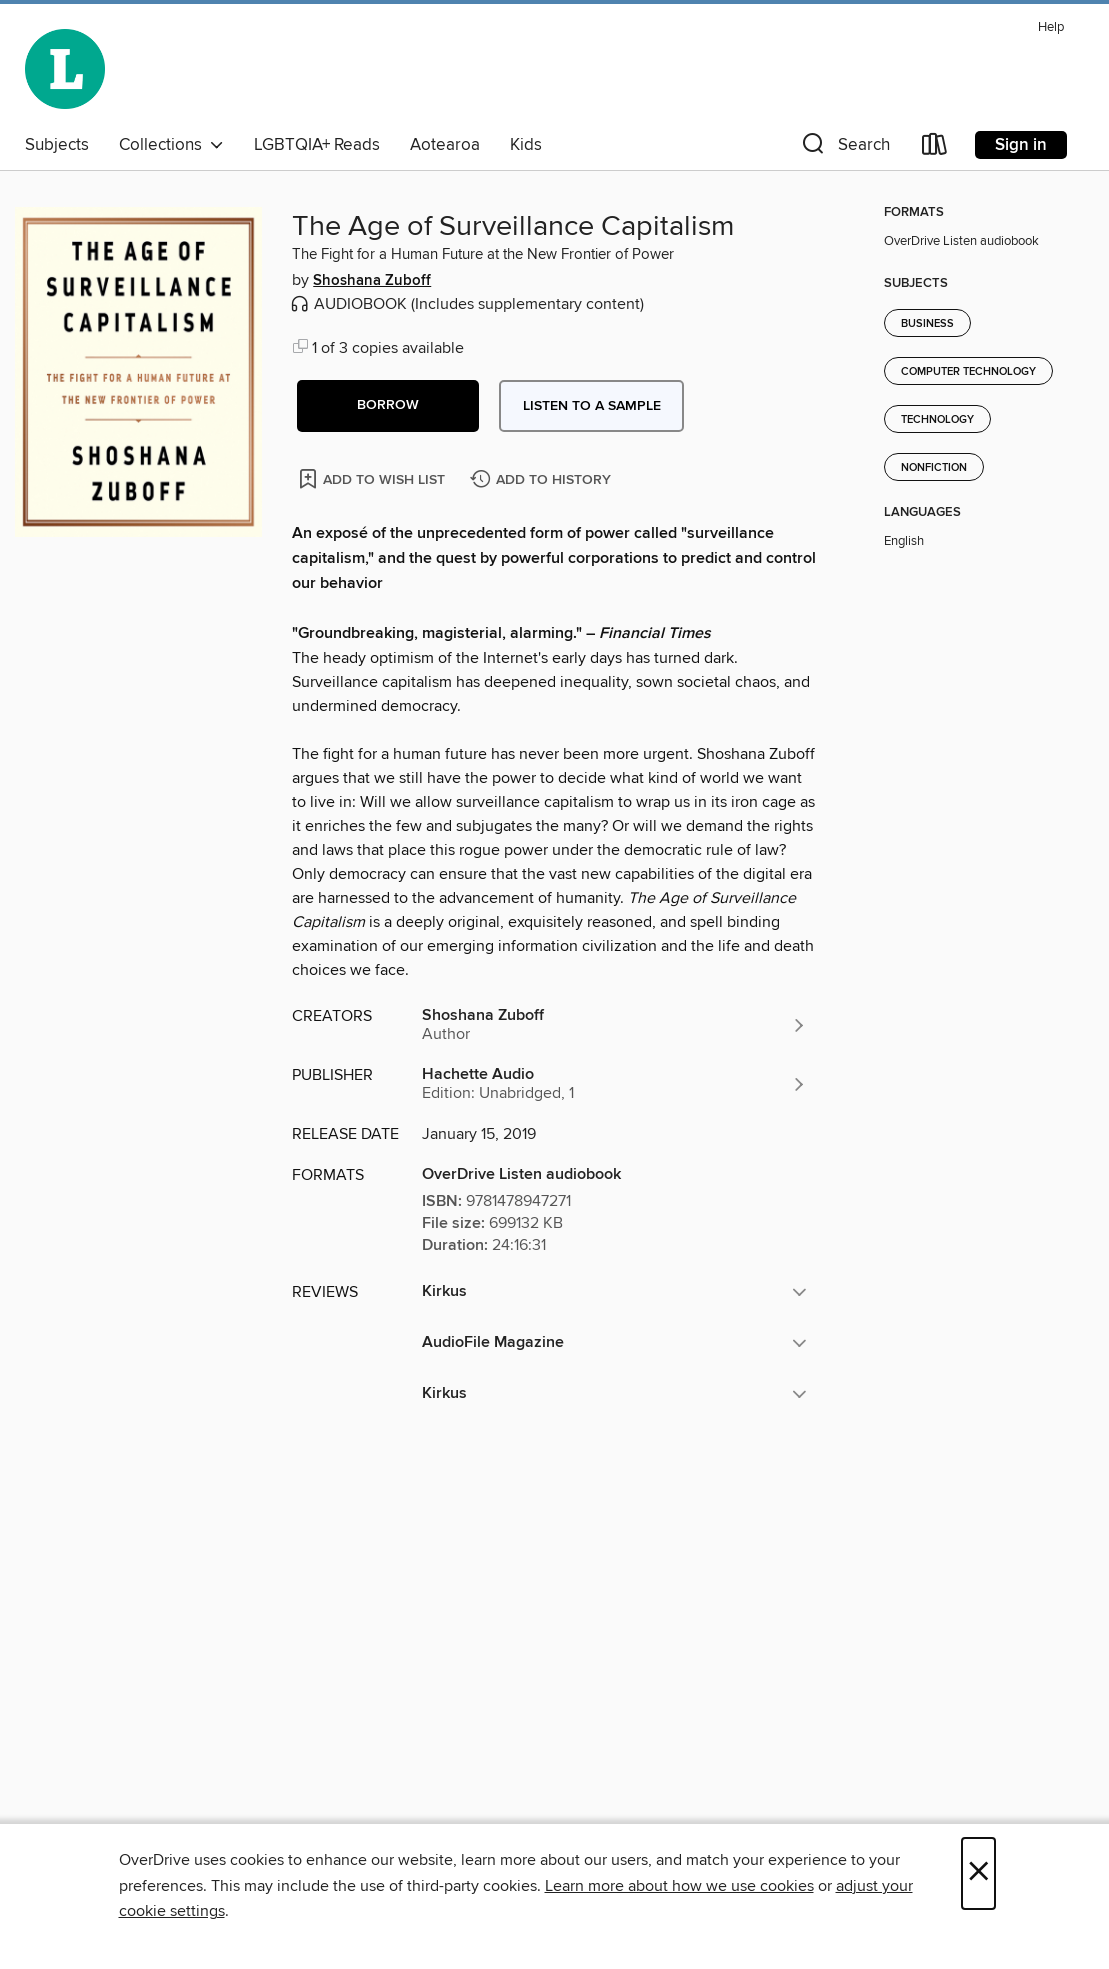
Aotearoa (445, 145)
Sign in (1021, 145)
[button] (844, 148)
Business (927, 324)
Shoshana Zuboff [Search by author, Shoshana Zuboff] (372, 281)
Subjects (57, 145)
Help (1051, 27)
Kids (526, 145)
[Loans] (935, 148)
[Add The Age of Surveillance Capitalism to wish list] (373, 478)
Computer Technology (968, 372)
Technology (937, 420)
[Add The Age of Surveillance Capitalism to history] (543, 480)
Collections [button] (171, 145)
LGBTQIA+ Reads (317, 145)
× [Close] (978, 1873)
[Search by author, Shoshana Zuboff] (614, 1025)
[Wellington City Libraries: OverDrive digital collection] (65, 69)
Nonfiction (934, 468)
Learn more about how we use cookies (679, 1886)
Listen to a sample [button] (592, 406)
